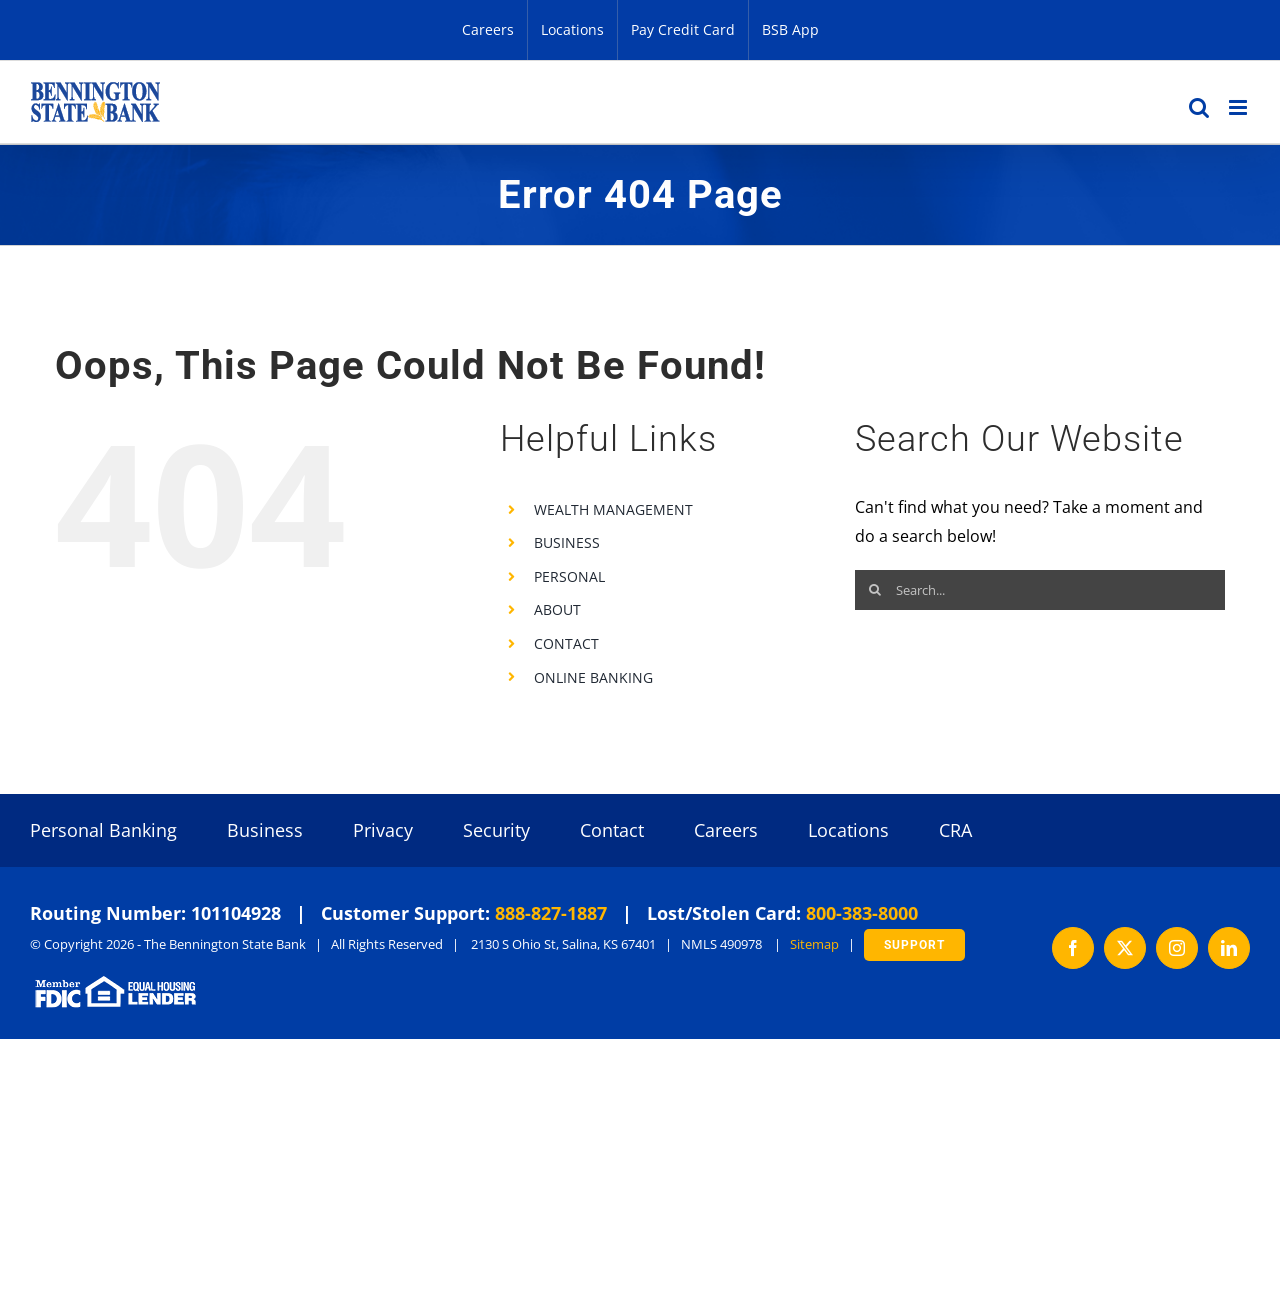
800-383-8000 (862, 913)
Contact (612, 830)
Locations (848, 830)
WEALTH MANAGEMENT (613, 509)
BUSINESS (567, 542)
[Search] (875, 590)
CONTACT (566, 643)
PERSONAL (569, 576)
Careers (726, 830)
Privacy (383, 830)
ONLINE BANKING (593, 677)
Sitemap (814, 944)
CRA (955, 830)
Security (496, 830)
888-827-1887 (551, 913)
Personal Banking (103, 830)
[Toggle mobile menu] (1239, 107)
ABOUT (557, 609)
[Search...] (1040, 590)
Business (265, 830)
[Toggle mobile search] (1199, 107)
